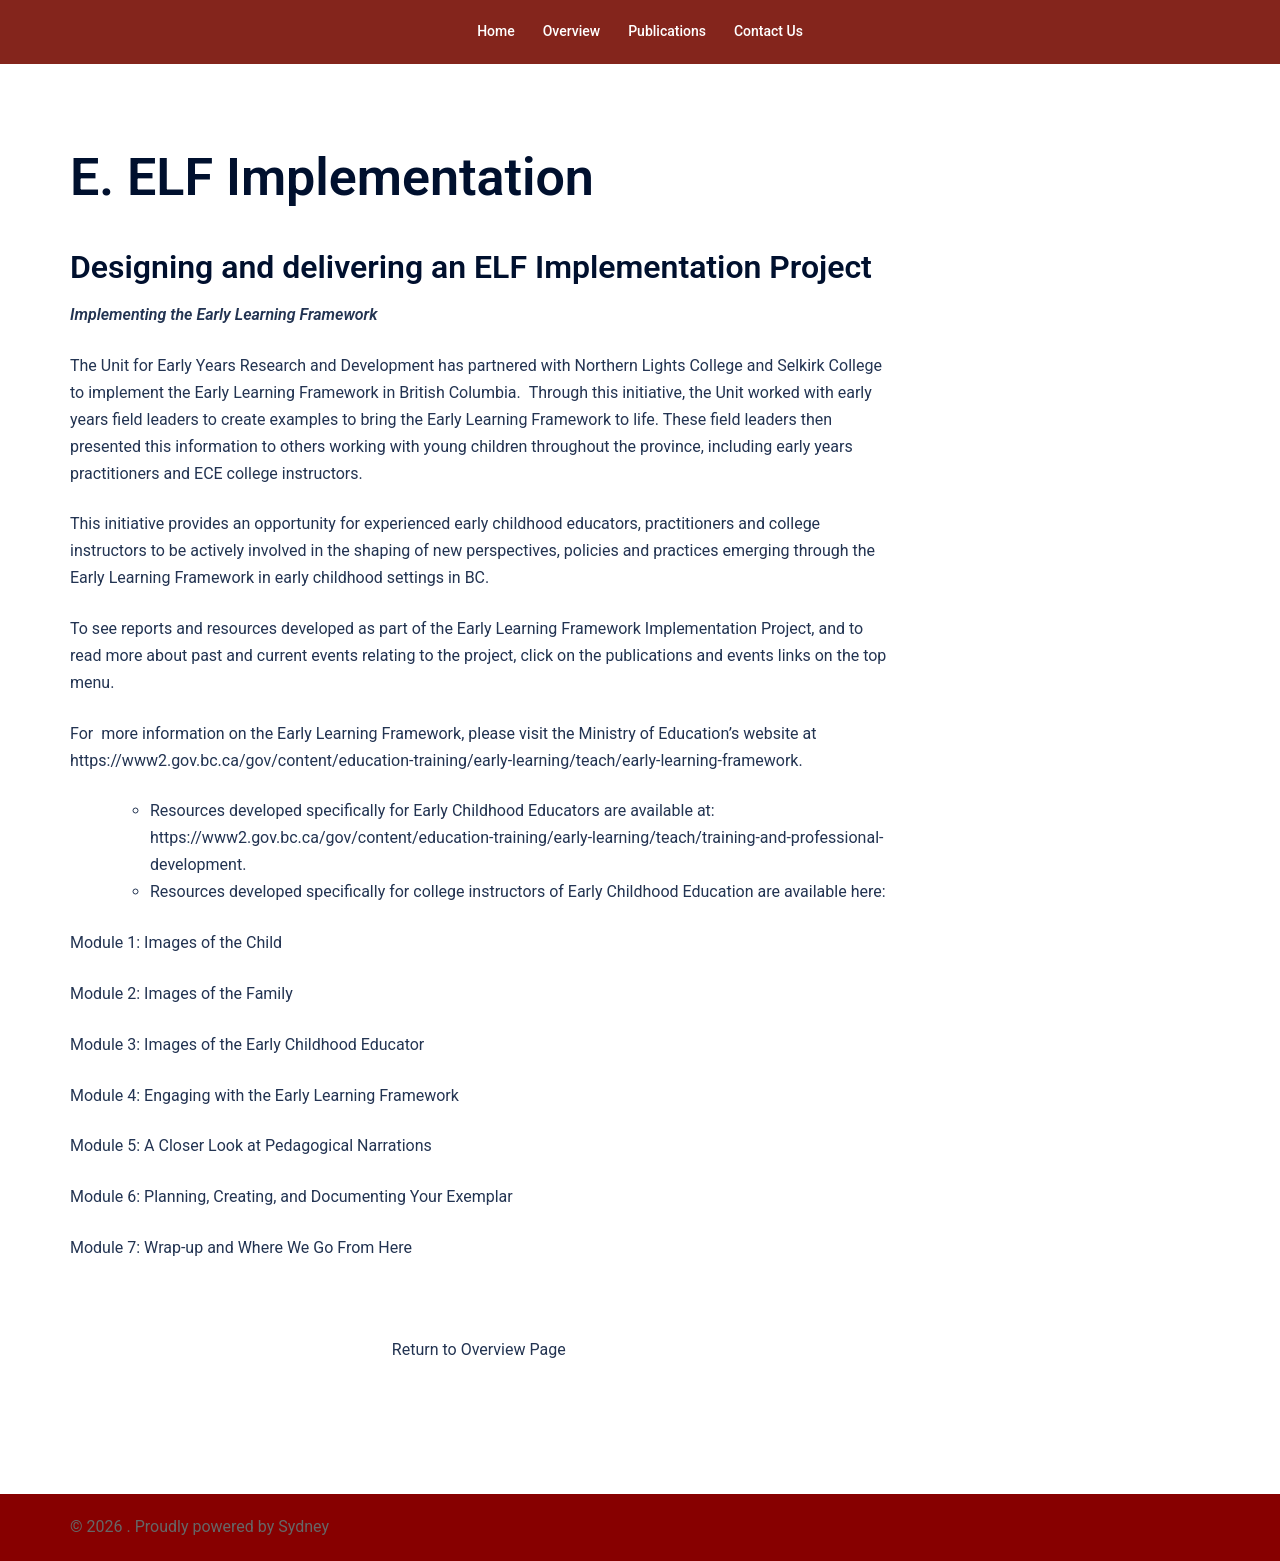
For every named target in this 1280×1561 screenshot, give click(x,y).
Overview (571, 31)
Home (496, 31)
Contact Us (768, 31)
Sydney (303, 1526)
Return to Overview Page (479, 1349)
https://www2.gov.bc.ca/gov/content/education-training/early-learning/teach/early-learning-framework (434, 760)
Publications (667, 31)
